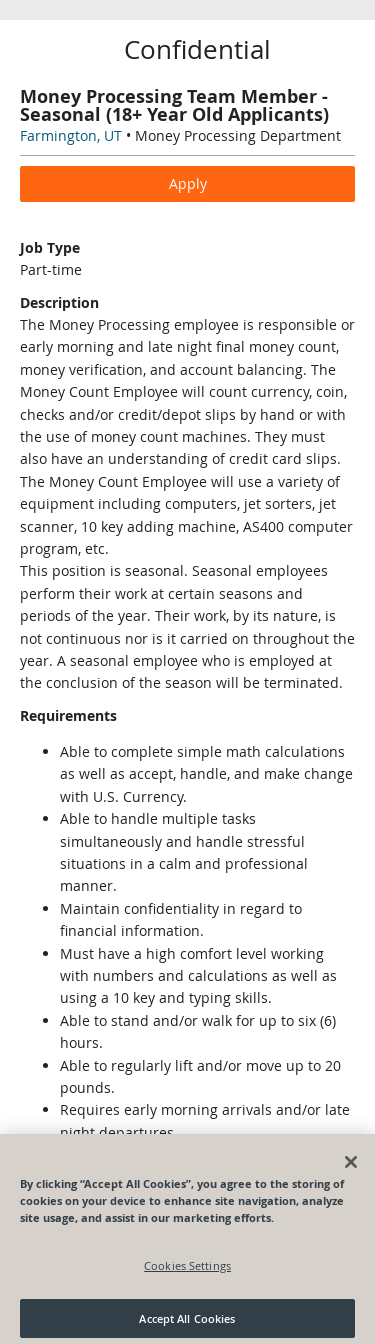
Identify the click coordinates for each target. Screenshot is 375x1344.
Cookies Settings (187, 1268)
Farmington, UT (71, 135)
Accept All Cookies (187, 1321)
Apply (188, 183)
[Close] (351, 1165)
